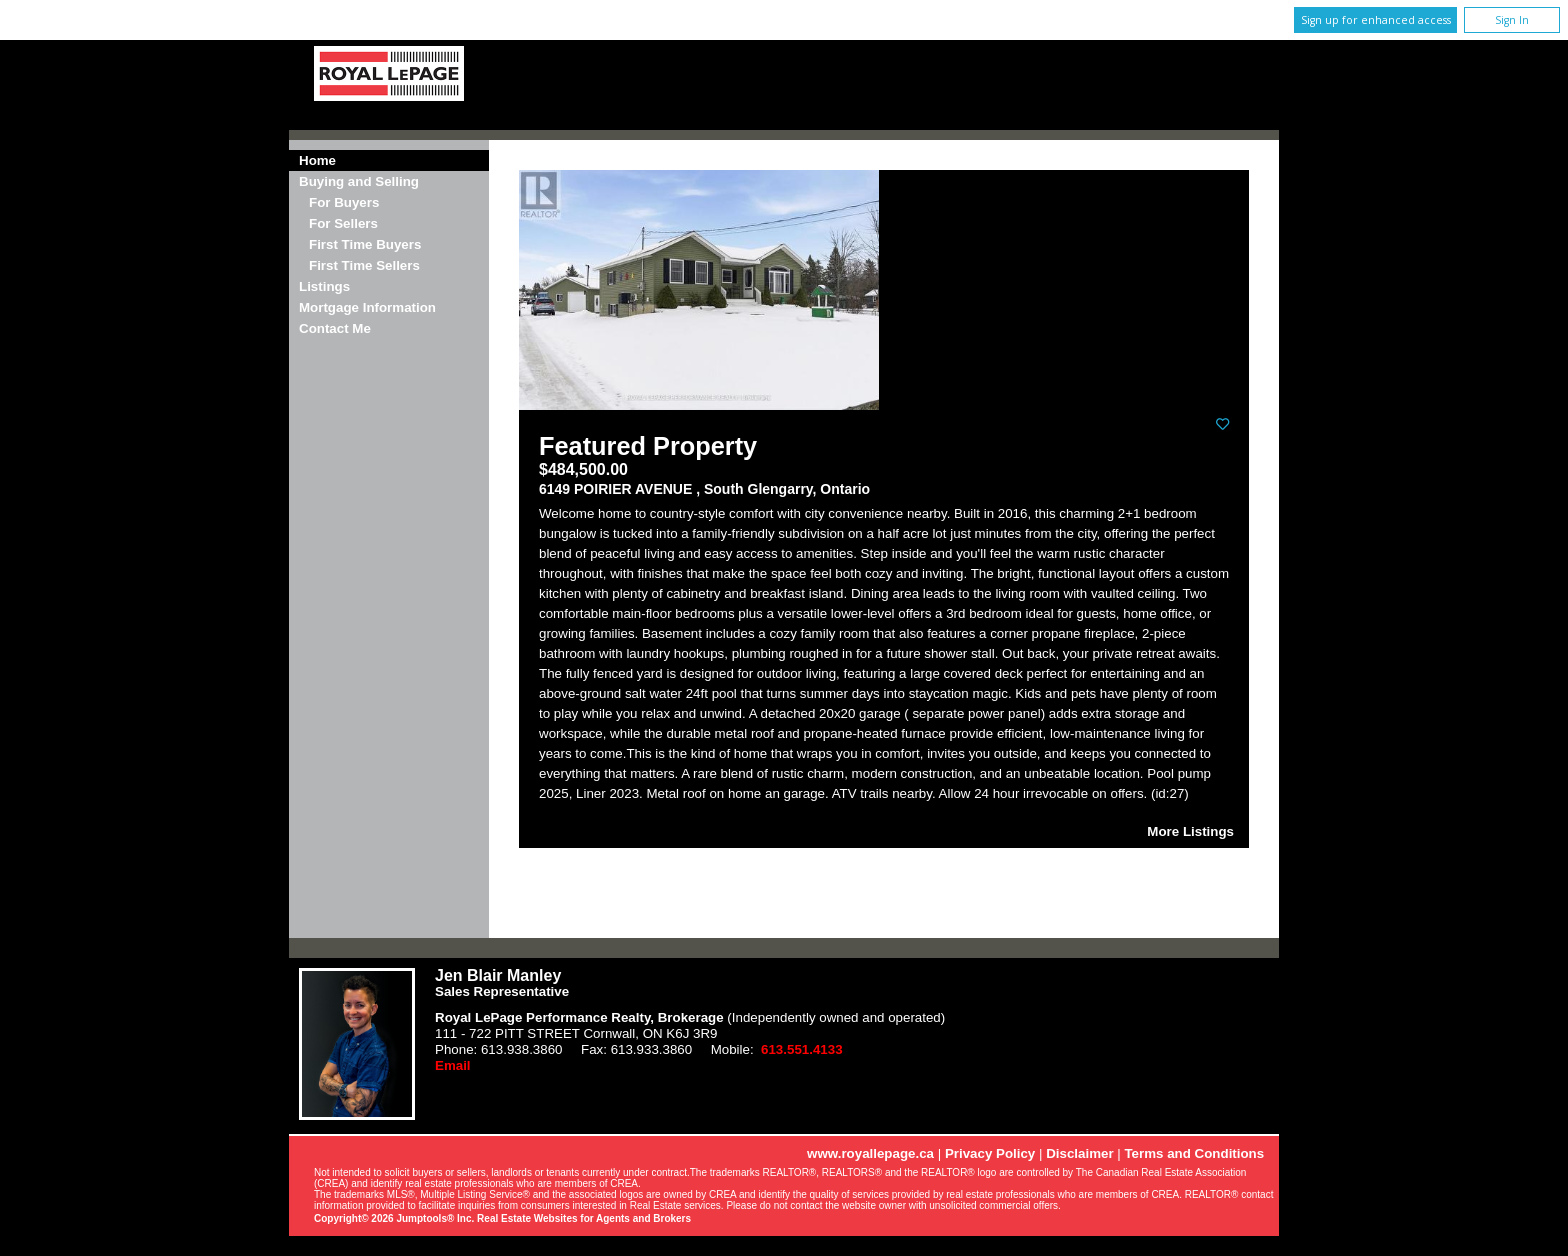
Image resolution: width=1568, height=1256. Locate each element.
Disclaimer (1079, 1153)
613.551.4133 (802, 1049)
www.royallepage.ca (870, 1153)
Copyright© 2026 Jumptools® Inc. (394, 1218)
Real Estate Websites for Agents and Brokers (584, 1218)
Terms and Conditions (1194, 1153)
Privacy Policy (990, 1153)
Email (453, 1065)
